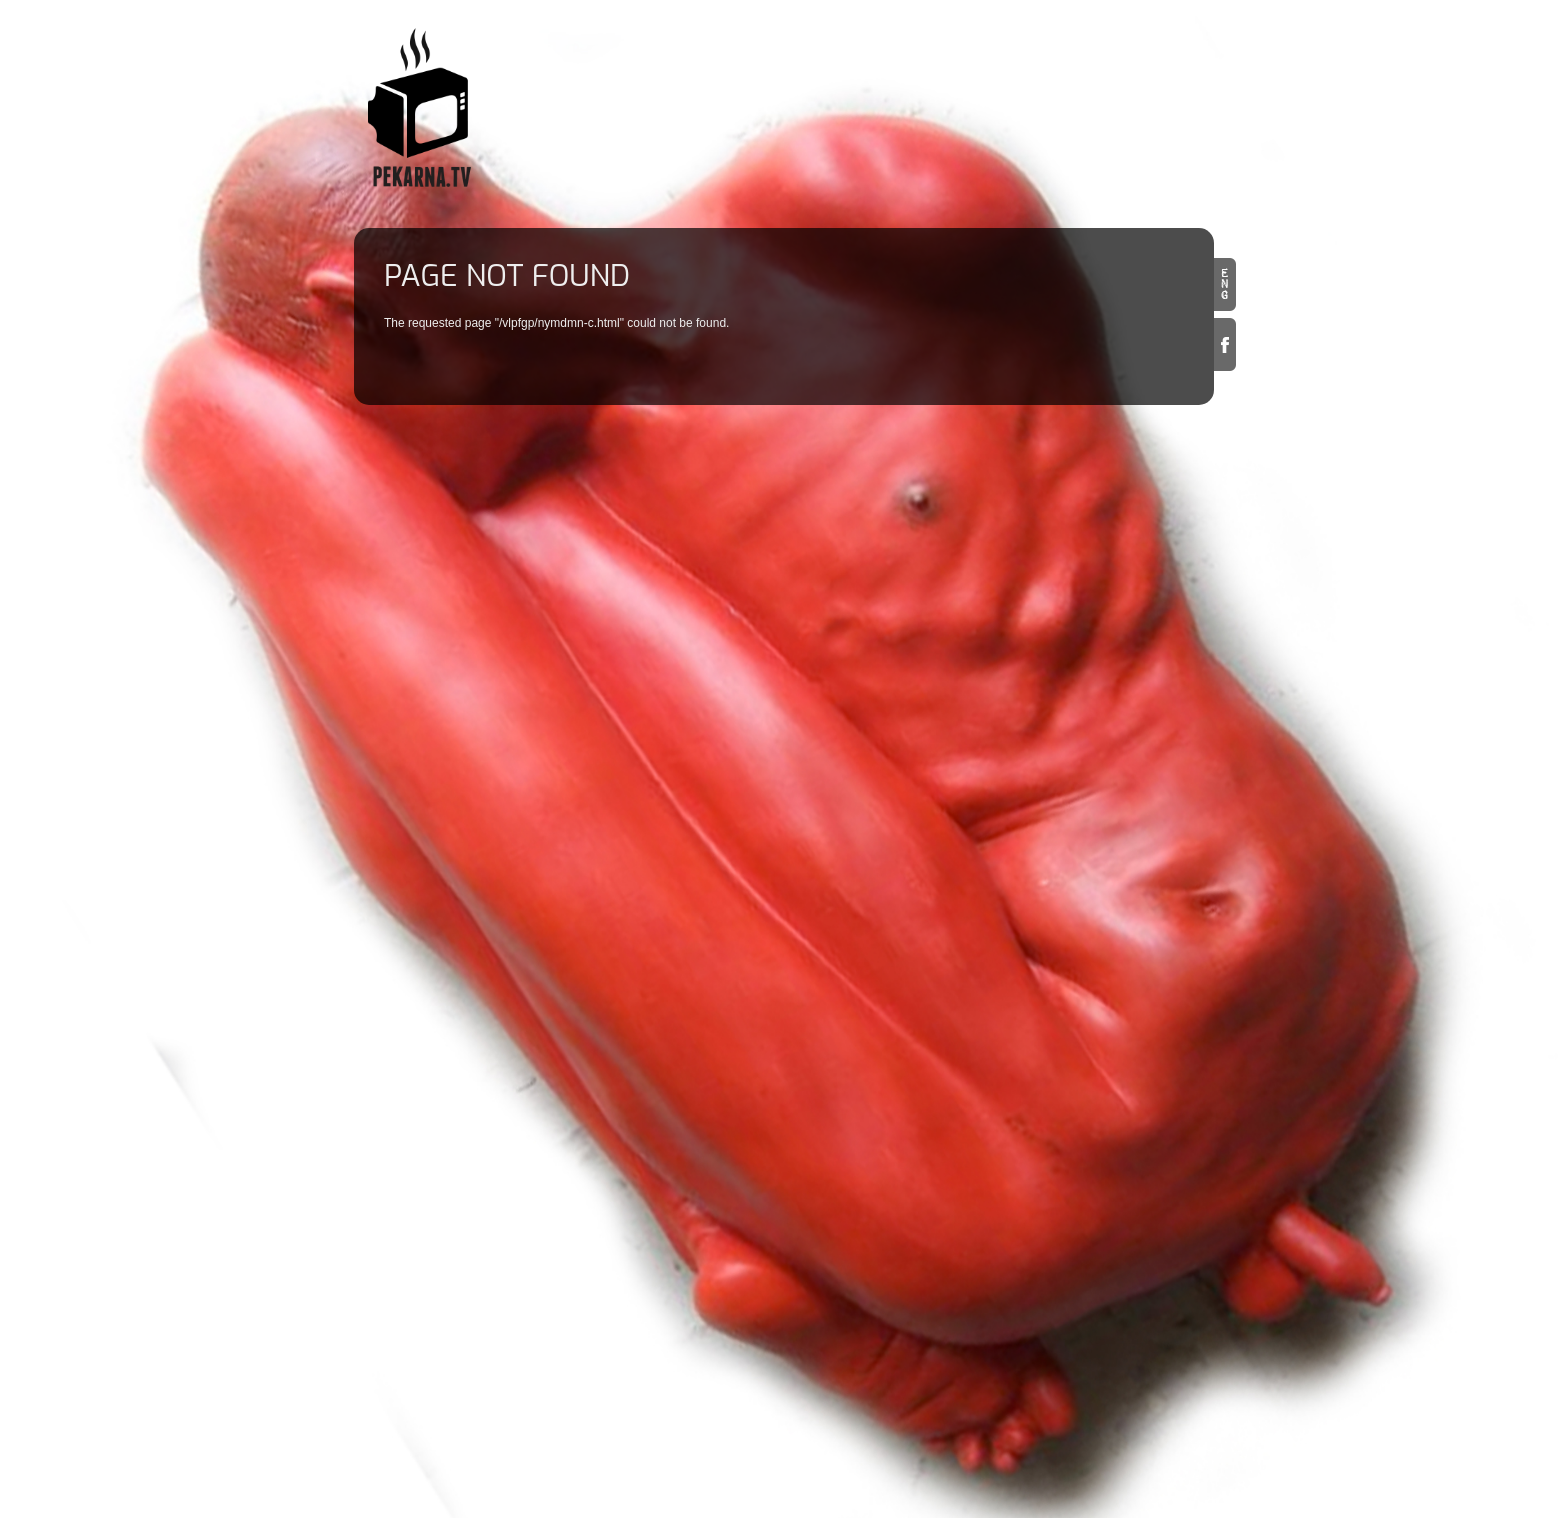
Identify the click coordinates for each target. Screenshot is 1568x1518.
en (1225, 284)
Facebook (1225, 344)
